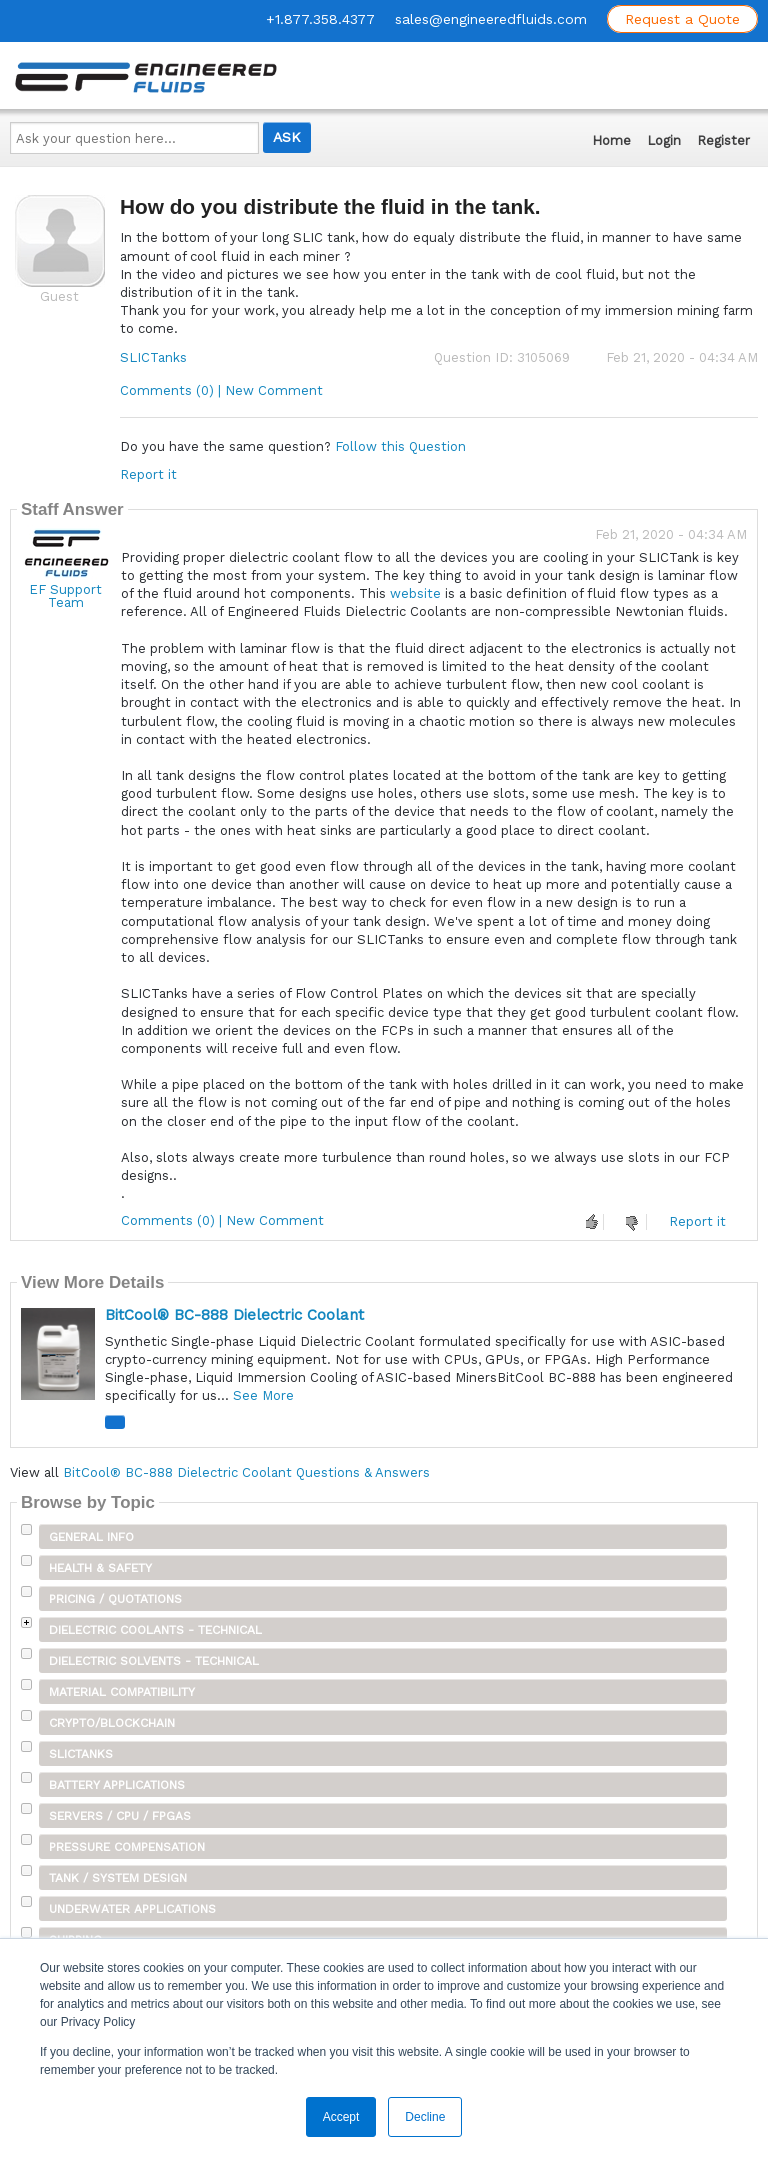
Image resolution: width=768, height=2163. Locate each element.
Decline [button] (425, 2117)
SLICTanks (153, 357)
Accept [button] (341, 2117)
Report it (148, 474)
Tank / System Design (118, 1878)
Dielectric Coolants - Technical (155, 1630)
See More (263, 1395)
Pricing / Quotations (115, 1599)
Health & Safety (100, 1568)
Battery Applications (117, 1785)
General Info (91, 1537)
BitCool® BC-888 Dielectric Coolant (234, 1315)
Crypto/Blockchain (112, 1723)
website (417, 593)
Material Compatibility (122, 1692)
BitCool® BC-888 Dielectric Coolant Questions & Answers (246, 1472)
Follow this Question (400, 446)
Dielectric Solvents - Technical (154, 1661)
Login (664, 140)
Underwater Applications (132, 1909)
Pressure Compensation (127, 1847)
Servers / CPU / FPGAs (120, 1816)
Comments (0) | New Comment (221, 390)
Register (723, 140)
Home (611, 140)
